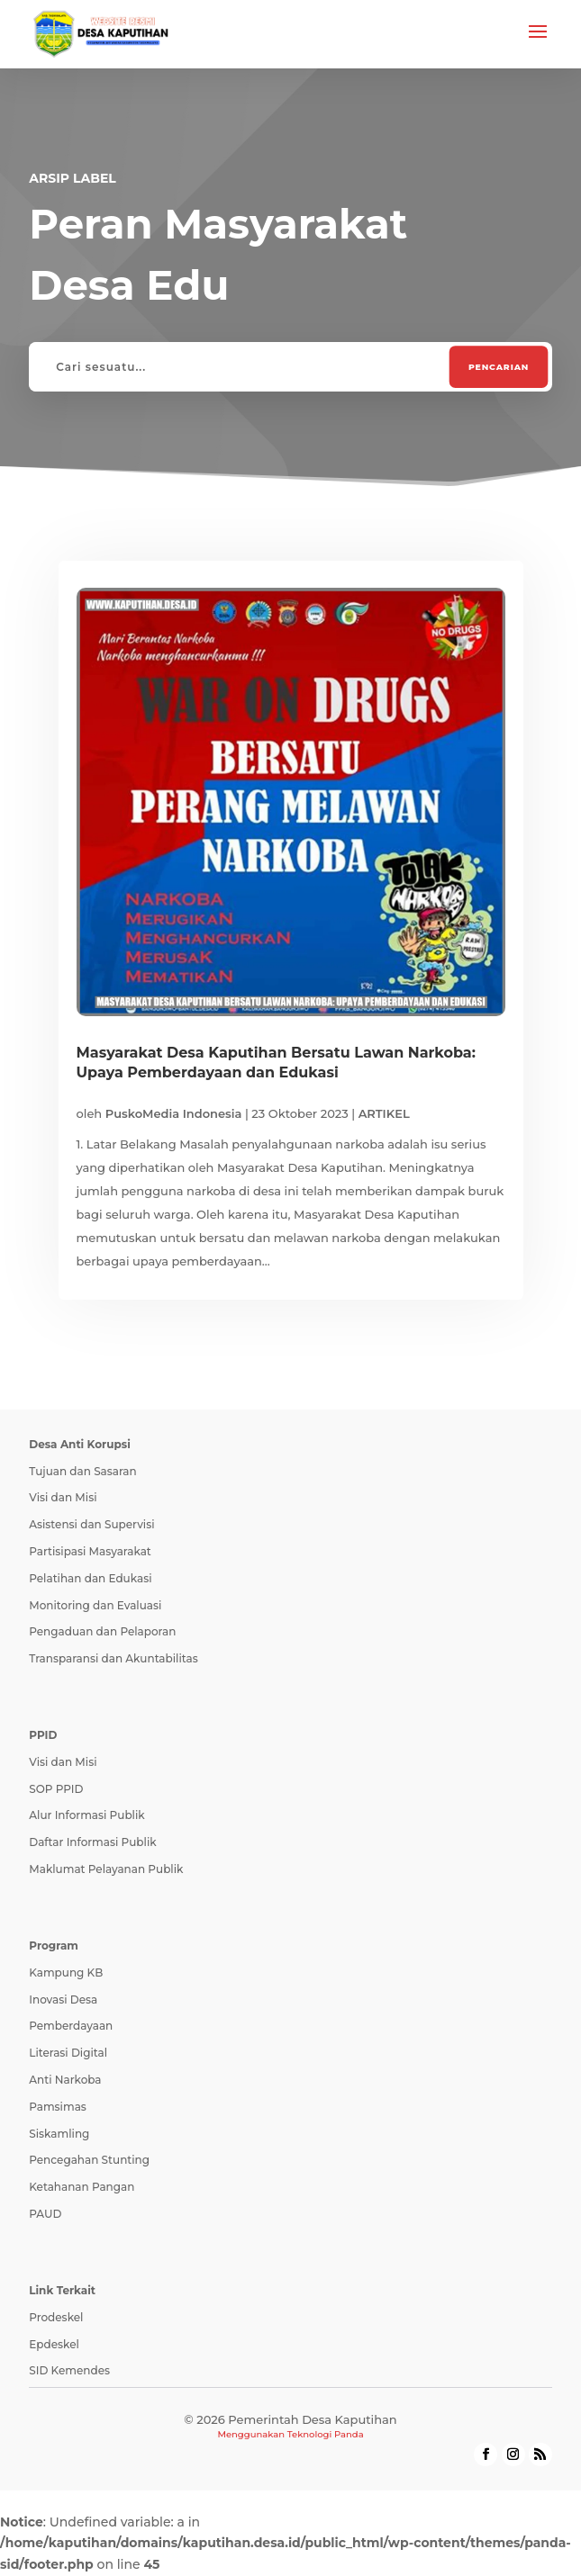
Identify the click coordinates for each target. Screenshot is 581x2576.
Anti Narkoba (65, 2079)
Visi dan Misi (62, 1497)
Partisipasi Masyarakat (90, 1551)
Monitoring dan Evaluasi (95, 1605)
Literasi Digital (68, 2052)
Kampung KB (66, 1972)
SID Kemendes (69, 2370)
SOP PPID (56, 1789)
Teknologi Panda (325, 2434)
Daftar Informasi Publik (92, 1842)
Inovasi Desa (63, 1999)
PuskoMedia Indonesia (173, 1113)
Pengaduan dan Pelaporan (102, 1631)
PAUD (45, 2213)
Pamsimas (57, 2106)
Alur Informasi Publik (86, 1815)
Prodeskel (56, 2317)
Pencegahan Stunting (89, 2159)
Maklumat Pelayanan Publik (106, 1869)
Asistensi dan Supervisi (91, 1524)
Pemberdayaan (71, 2025)
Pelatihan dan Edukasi (90, 1578)
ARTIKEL (384, 1113)
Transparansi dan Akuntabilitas (113, 1658)
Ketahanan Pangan (81, 2186)
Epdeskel (54, 2344)
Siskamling (59, 2133)
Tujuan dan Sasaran (82, 1471)
